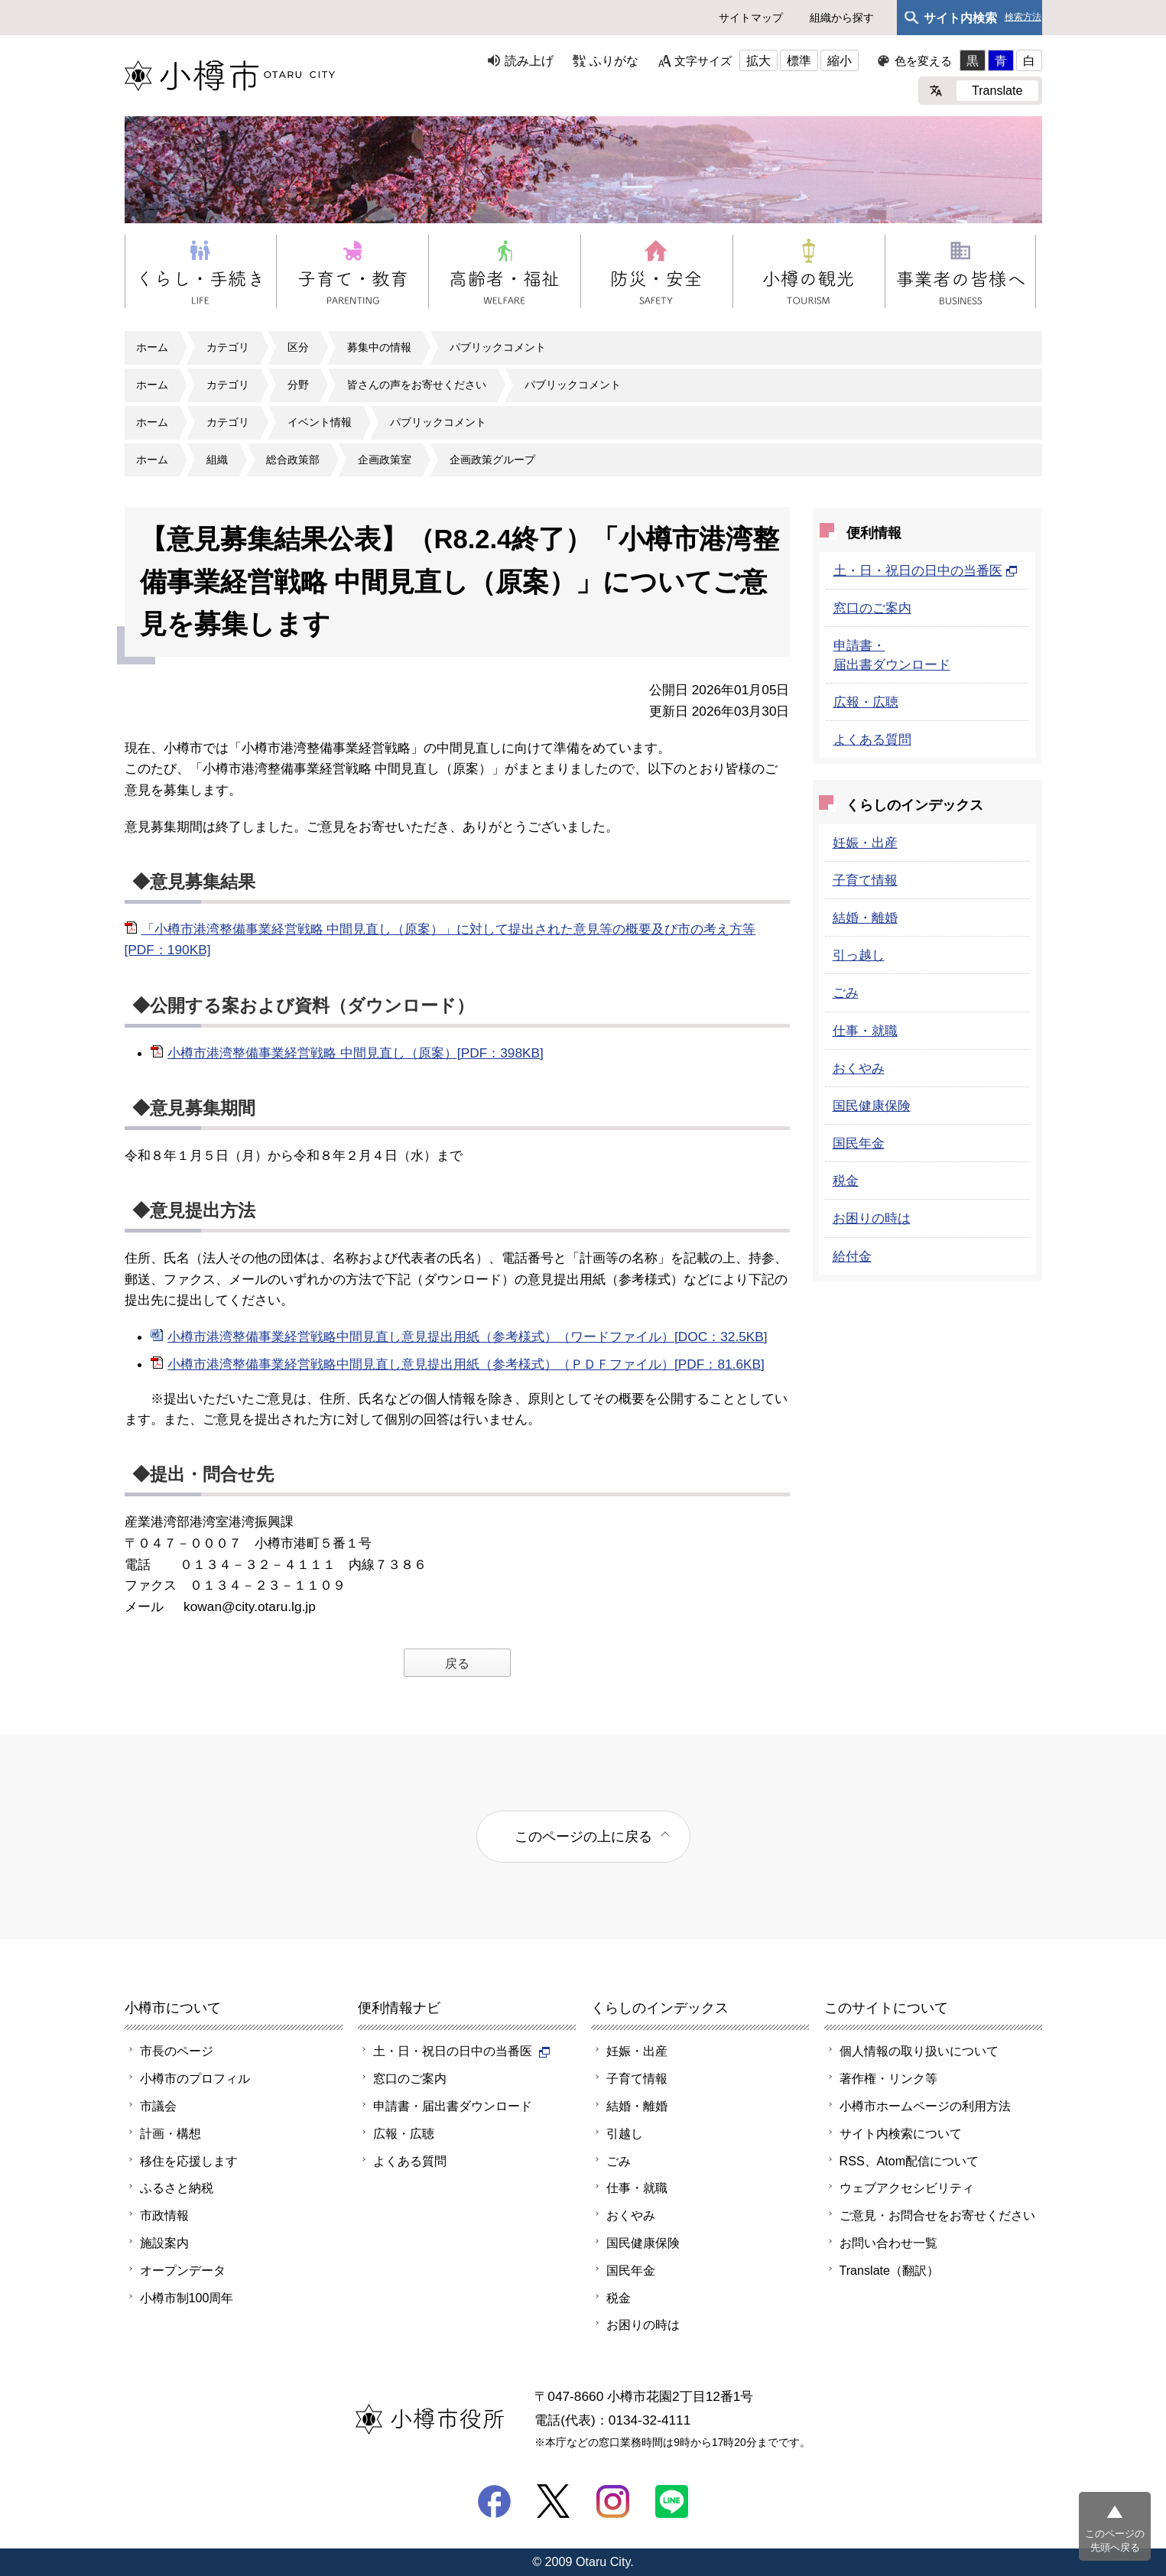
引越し (624, 2133)
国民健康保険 (872, 1105)
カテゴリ (227, 347)
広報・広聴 (865, 702)
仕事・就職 (865, 1030)
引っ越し (859, 955)
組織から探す (842, 17)
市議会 (158, 2106)
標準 (799, 60)
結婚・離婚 (865, 917)
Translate (997, 90)
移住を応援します (189, 2161)
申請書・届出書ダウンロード (452, 2106)
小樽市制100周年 (187, 2298)
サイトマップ (751, 17)
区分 (298, 347)
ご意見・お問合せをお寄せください (937, 2215)
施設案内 (164, 2243)
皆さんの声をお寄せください (416, 384)
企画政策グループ (492, 459)
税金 (846, 1180)
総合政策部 (293, 459)
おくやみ (859, 1068)
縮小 (839, 60)
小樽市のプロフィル (195, 2078)
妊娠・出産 (865, 842)
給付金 (852, 1256)
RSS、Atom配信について (909, 2161)
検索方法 (1023, 17)
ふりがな (613, 60)
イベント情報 (319, 422)
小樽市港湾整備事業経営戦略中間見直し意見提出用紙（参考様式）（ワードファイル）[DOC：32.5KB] (467, 1336)
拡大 (758, 60)
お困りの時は (872, 1218)
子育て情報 (865, 880)
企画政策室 (384, 459)
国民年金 (859, 1143)
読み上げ (529, 60)
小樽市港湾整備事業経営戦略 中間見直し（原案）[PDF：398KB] (355, 1053)
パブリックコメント (498, 347)
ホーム (152, 347)
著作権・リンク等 (888, 2078)
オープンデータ (183, 2270)
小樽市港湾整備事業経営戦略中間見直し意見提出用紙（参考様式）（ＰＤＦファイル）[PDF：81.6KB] (466, 1364)
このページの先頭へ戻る (1115, 2540)
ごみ (846, 992)
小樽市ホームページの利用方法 (925, 2106)
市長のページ (176, 2051)
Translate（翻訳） (890, 2270)
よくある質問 (872, 739)
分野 (298, 384)
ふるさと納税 (176, 2187)
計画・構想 (170, 2133)
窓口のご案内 (872, 608)
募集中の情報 (379, 347)
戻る (457, 1663)
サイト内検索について (901, 2133)
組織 (217, 459)
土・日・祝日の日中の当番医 (925, 570)
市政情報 (164, 2215)
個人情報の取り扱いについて (919, 2051)
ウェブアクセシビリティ (907, 2187)
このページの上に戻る (583, 1836)
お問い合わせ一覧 (888, 2243)
